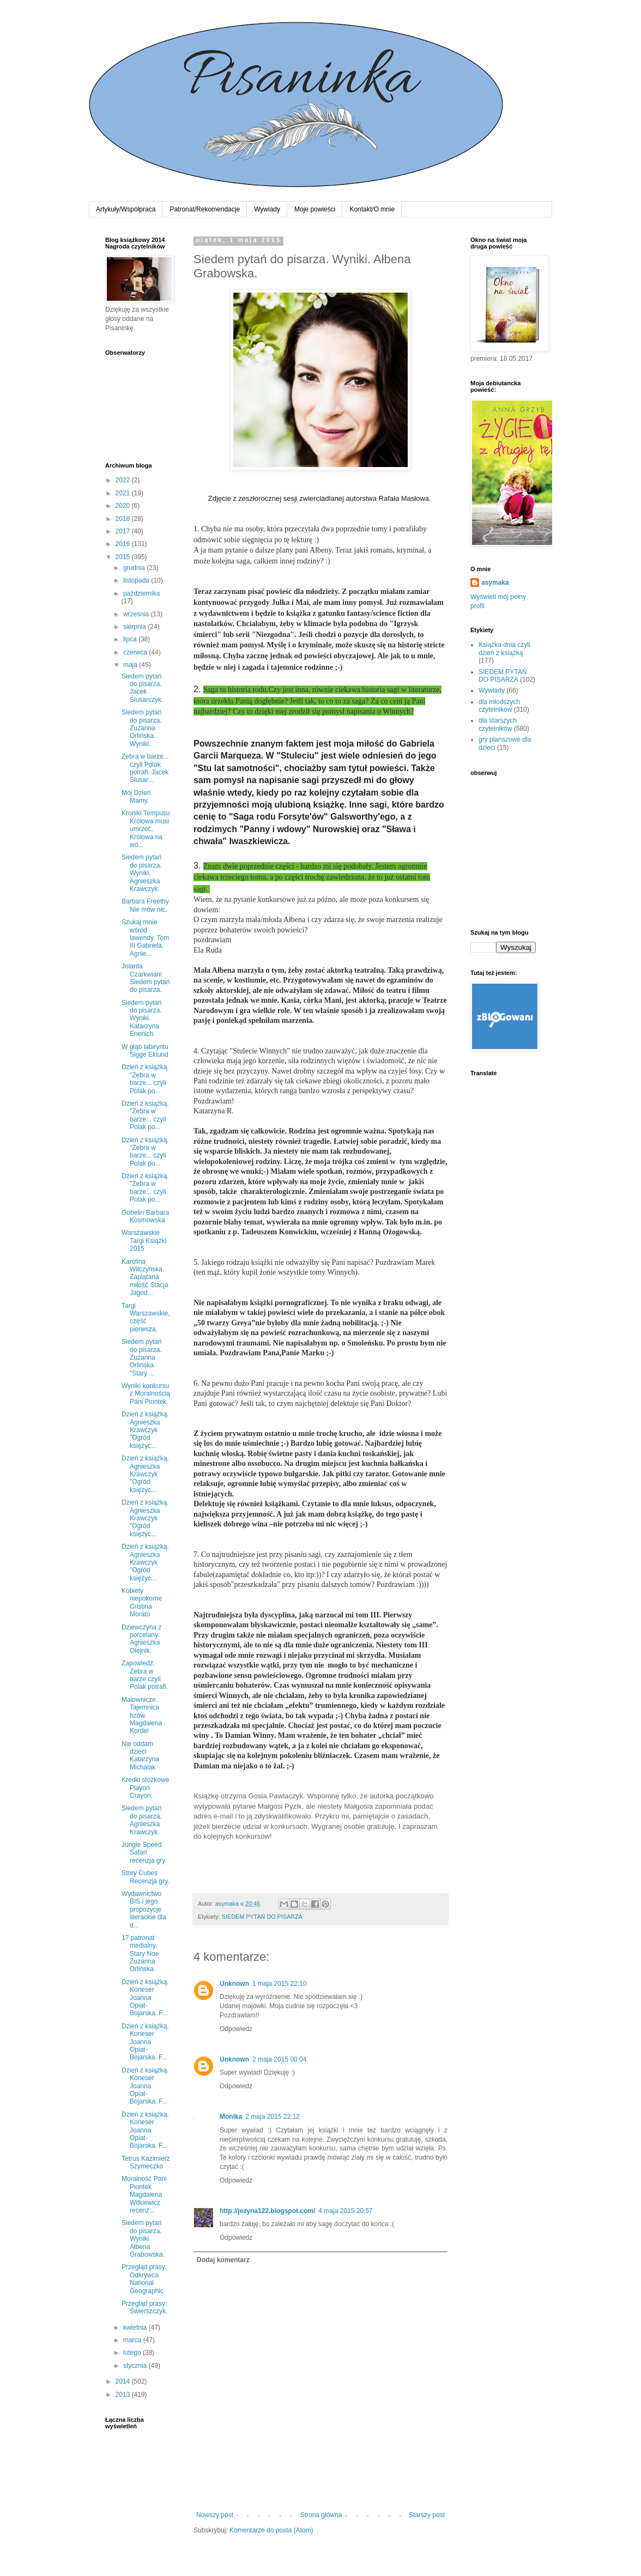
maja (131, 665)
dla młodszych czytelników (499, 705)
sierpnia (135, 627)
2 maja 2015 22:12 (272, 2116)
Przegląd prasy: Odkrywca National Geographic (144, 2278)
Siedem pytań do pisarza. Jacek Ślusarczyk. (142, 688)
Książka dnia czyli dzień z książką (504, 648)
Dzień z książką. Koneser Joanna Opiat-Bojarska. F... (145, 1997)
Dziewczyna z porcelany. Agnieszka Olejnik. (141, 1638)
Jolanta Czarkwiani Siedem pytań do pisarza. (146, 977)
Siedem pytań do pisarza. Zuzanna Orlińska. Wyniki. (142, 728)
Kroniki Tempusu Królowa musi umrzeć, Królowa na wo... (146, 828)
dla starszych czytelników (498, 724)
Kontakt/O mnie (372, 209)
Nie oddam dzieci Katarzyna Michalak (140, 1755)
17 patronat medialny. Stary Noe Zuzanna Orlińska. (140, 1953)
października (141, 593)
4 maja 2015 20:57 (345, 2211)
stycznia (136, 2365)
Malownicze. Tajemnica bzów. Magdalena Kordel (142, 1715)
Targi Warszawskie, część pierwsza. (146, 1317)
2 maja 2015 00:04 (279, 2059)
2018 (124, 519)
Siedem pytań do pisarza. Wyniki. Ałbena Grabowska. (143, 2238)
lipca (130, 639)
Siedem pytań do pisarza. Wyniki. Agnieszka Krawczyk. (142, 873)
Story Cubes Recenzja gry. (145, 1876)
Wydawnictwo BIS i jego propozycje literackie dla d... (144, 1909)
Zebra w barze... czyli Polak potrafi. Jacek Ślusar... (145, 768)
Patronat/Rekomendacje (205, 209)
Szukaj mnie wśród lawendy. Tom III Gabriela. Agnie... (145, 937)
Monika (231, 2116)
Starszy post (427, 2515)
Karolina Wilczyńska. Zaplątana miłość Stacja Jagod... (145, 1277)
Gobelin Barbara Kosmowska (145, 1216)
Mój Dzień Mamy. (136, 796)
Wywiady (267, 209)
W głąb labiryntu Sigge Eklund (145, 1050)
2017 (124, 531)
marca (133, 2340)
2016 (124, 544)
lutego (133, 2352)
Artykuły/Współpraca (125, 209)
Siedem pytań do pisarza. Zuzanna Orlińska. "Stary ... (142, 1357)
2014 (124, 2381)
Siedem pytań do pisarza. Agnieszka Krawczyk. (142, 1819)
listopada (137, 580)
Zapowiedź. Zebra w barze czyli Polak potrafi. (145, 1674)
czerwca (136, 652)
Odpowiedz (236, 2029)
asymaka (495, 582)
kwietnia (136, 2327)
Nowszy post (214, 2515)
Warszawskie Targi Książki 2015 (144, 1240)
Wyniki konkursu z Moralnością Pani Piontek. (146, 1393)
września (137, 614)
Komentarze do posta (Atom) (271, 2530)
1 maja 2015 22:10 (279, 1983)
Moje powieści (314, 209)
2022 (124, 480)
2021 (124, 493)
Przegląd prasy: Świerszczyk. (144, 2307)
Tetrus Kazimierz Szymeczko (146, 2162)
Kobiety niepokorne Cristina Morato (142, 1602)
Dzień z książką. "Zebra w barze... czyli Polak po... (145, 1078)
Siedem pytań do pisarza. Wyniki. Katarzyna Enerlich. (142, 1018)
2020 (124, 506)
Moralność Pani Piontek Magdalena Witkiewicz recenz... (144, 2194)
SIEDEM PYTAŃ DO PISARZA (262, 1916)
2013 (124, 2394)
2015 (124, 557)
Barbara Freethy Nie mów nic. (145, 905)
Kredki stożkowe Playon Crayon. (145, 1787)
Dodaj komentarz (223, 2260)
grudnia (135, 568)
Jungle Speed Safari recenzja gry (143, 1852)
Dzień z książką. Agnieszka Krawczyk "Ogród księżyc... (145, 1430)
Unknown (234, 1983)
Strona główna (321, 2515)
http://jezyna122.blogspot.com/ (267, 2211)
